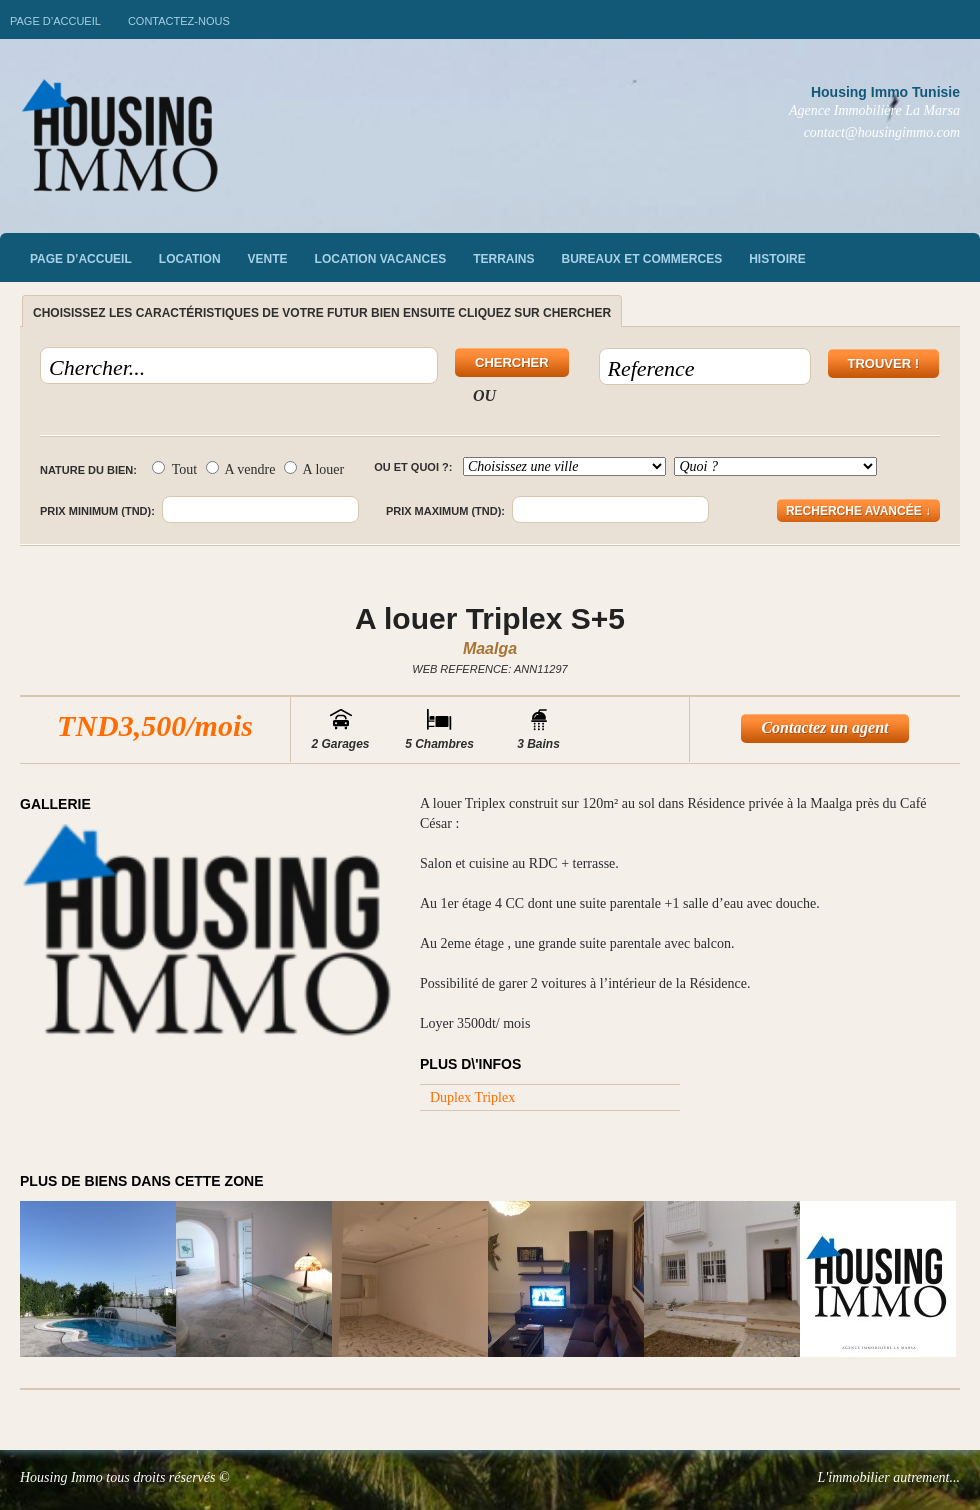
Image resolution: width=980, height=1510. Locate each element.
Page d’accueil (55, 21)
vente (268, 259)
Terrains (503, 259)
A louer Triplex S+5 (490, 618)
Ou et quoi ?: (413, 467)
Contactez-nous (179, 21)
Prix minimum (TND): (97, 511)
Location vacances (381, 259)
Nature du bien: (88, 470)
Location (190, 259)
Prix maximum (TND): (445, 511)
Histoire (777, 259)
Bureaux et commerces (642, 259)
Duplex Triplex (472, 1097)
